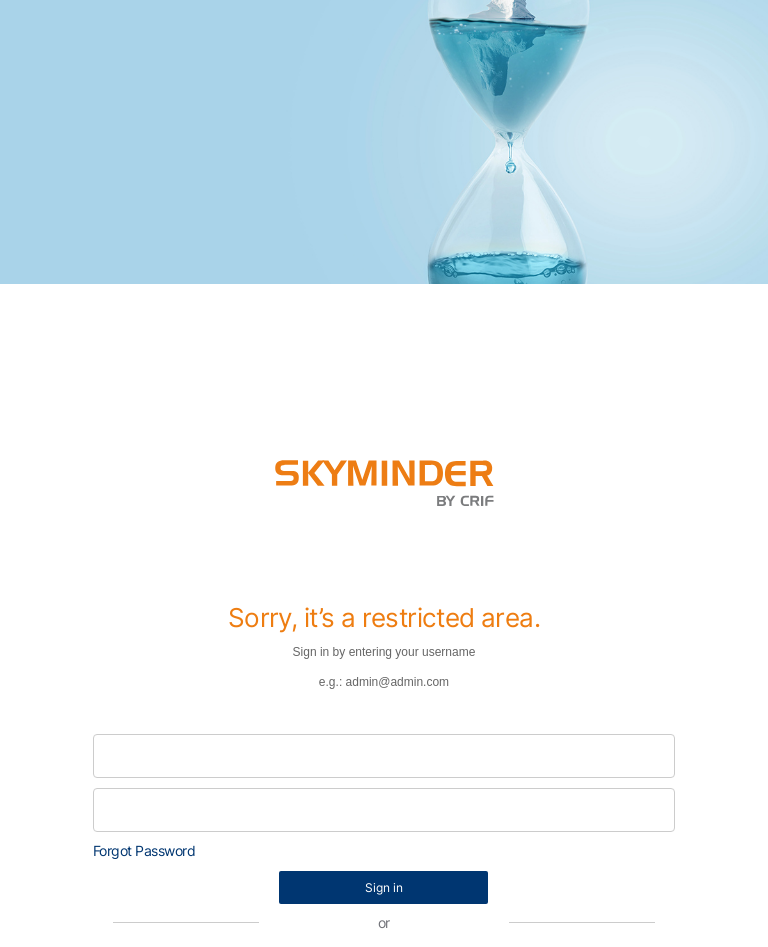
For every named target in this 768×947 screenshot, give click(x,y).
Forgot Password (144, 850)
